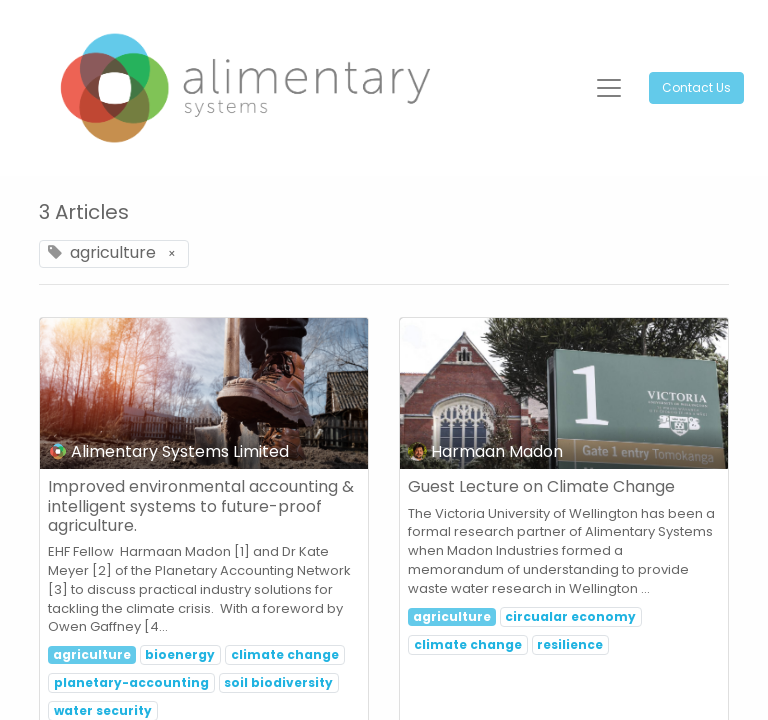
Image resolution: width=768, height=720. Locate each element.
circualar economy (570, 616)
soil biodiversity (278, 682)
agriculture (92, 654)
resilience (570, 644)
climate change (285, 654)
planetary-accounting (131, 682)
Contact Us (696, 87)
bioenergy (180, 654)
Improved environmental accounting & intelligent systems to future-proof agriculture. (201, 506)
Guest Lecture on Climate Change (541, 486)
